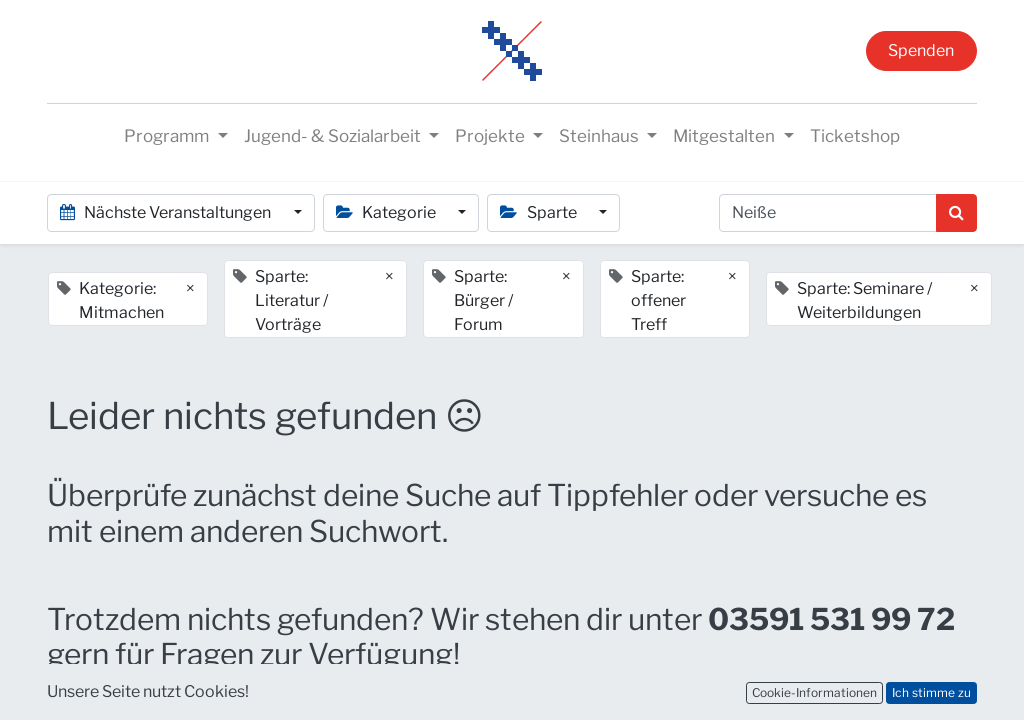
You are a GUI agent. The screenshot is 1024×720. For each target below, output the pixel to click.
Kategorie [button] (387, 212)
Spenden (921, 50)
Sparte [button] (539, 212)
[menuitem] (855, 137)
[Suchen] (956, 213)
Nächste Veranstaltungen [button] (167, 212)
